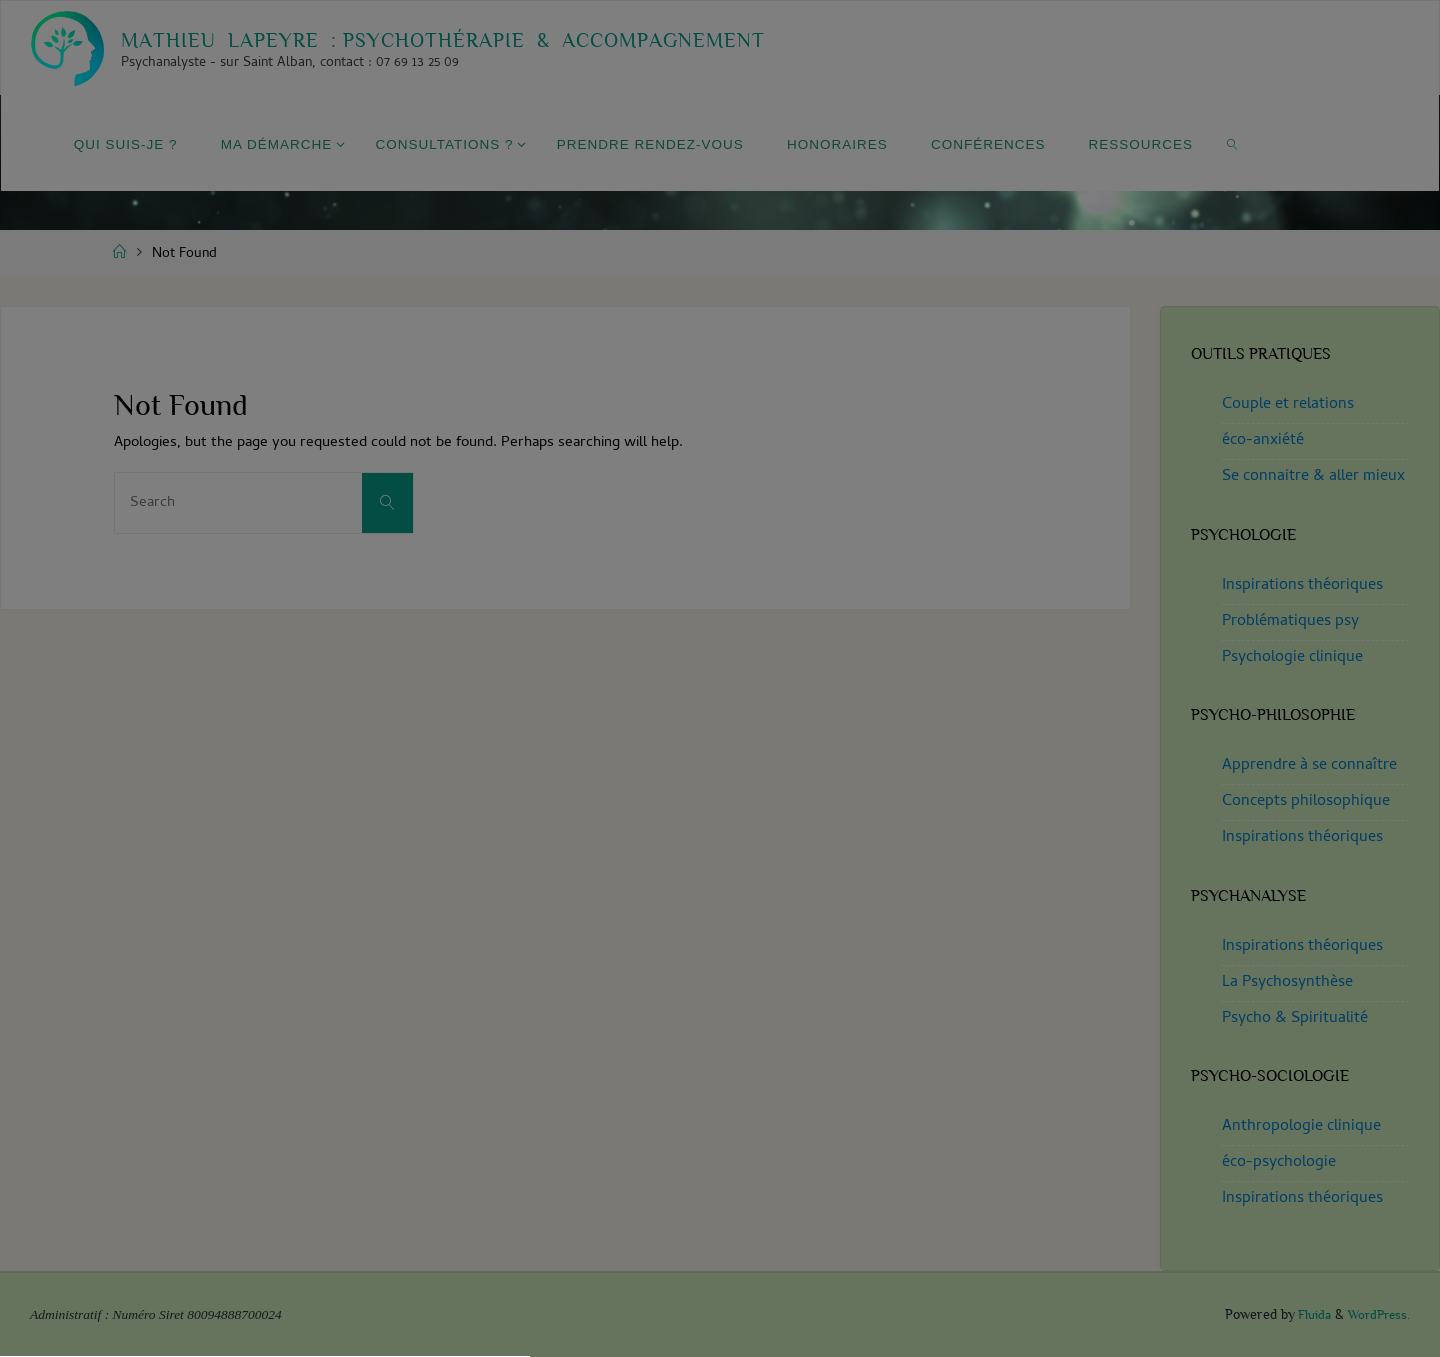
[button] (720, 795)
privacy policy (838, 683)
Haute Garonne (720, 953)
